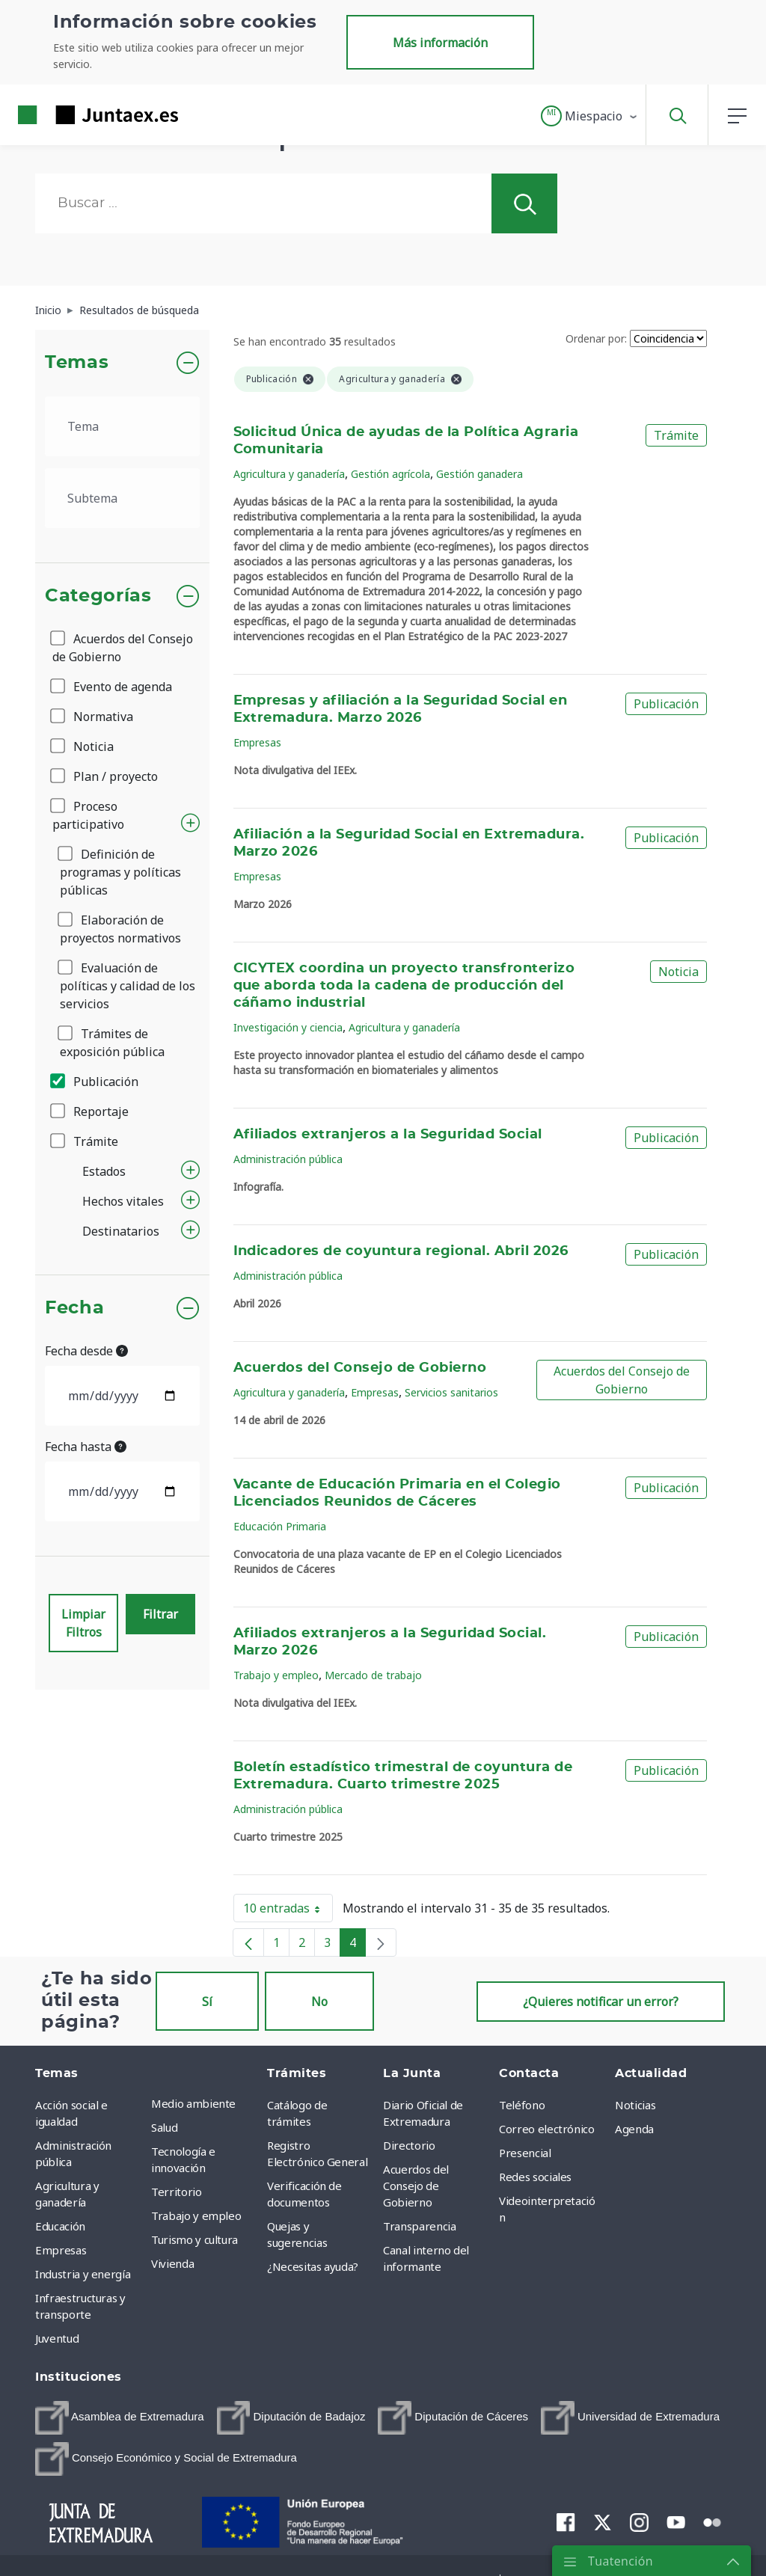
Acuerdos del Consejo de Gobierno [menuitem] (416, 2185)
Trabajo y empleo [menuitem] (196, 2215)
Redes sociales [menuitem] (535, 2176)
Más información (440, 42)
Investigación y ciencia (288, 1027)
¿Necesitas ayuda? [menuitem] (312, 2266)
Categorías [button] (98, 596)
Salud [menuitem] (164, 2127)
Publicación (95, 1081)
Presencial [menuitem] (525, 2152)
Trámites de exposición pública (112, 1042)
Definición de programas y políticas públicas (120, 872)
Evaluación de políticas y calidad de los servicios (127, 986)
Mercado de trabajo (373, 1675)
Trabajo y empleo (276, 1675)
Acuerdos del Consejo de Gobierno (122, 648)
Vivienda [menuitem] (172, 2263)
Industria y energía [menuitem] (82, 2273)
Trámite (85, 1141)
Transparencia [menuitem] (419, 2225)
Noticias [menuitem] (635, 2104)
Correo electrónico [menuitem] (547, 2128)
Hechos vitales (123, 1201)
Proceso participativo (88, 815)
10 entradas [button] (288, 1911)
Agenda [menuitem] (634, 2128)
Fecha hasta (85, 1447)
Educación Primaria (279, 1526)
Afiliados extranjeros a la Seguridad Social (387, 1134)
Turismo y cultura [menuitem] (194, 2239)
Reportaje (90, 1111)
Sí (207, 2001)
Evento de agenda (112, 686)
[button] (590, 116)
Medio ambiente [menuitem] (193, 2103)
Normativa (92, 716)
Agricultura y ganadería (289, 474)
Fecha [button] (74, 1308)
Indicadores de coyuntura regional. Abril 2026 (401, 1251)
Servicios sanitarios (451, 1392)
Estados (104, 1171)
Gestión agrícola (390, 474)
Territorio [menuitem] (176, 2191)
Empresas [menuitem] (60, 2249)
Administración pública (288, 1159)
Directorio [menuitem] (409, 2145)
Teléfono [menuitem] (522, 2104)
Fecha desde (86, 1351)
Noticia (83, 746)
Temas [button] (76, 363)
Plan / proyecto (105, 776)
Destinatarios (120, 1231)
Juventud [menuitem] (57, 2338)
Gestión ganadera (479, 474)
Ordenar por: (596, 338)
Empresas (257, 742)
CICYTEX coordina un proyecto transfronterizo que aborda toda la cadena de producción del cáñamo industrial (404, 986)
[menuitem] (119, 2418)
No (319, 2001)
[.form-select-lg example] (122, 426)
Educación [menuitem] (60, 2225)
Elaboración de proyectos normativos (120, 929)
